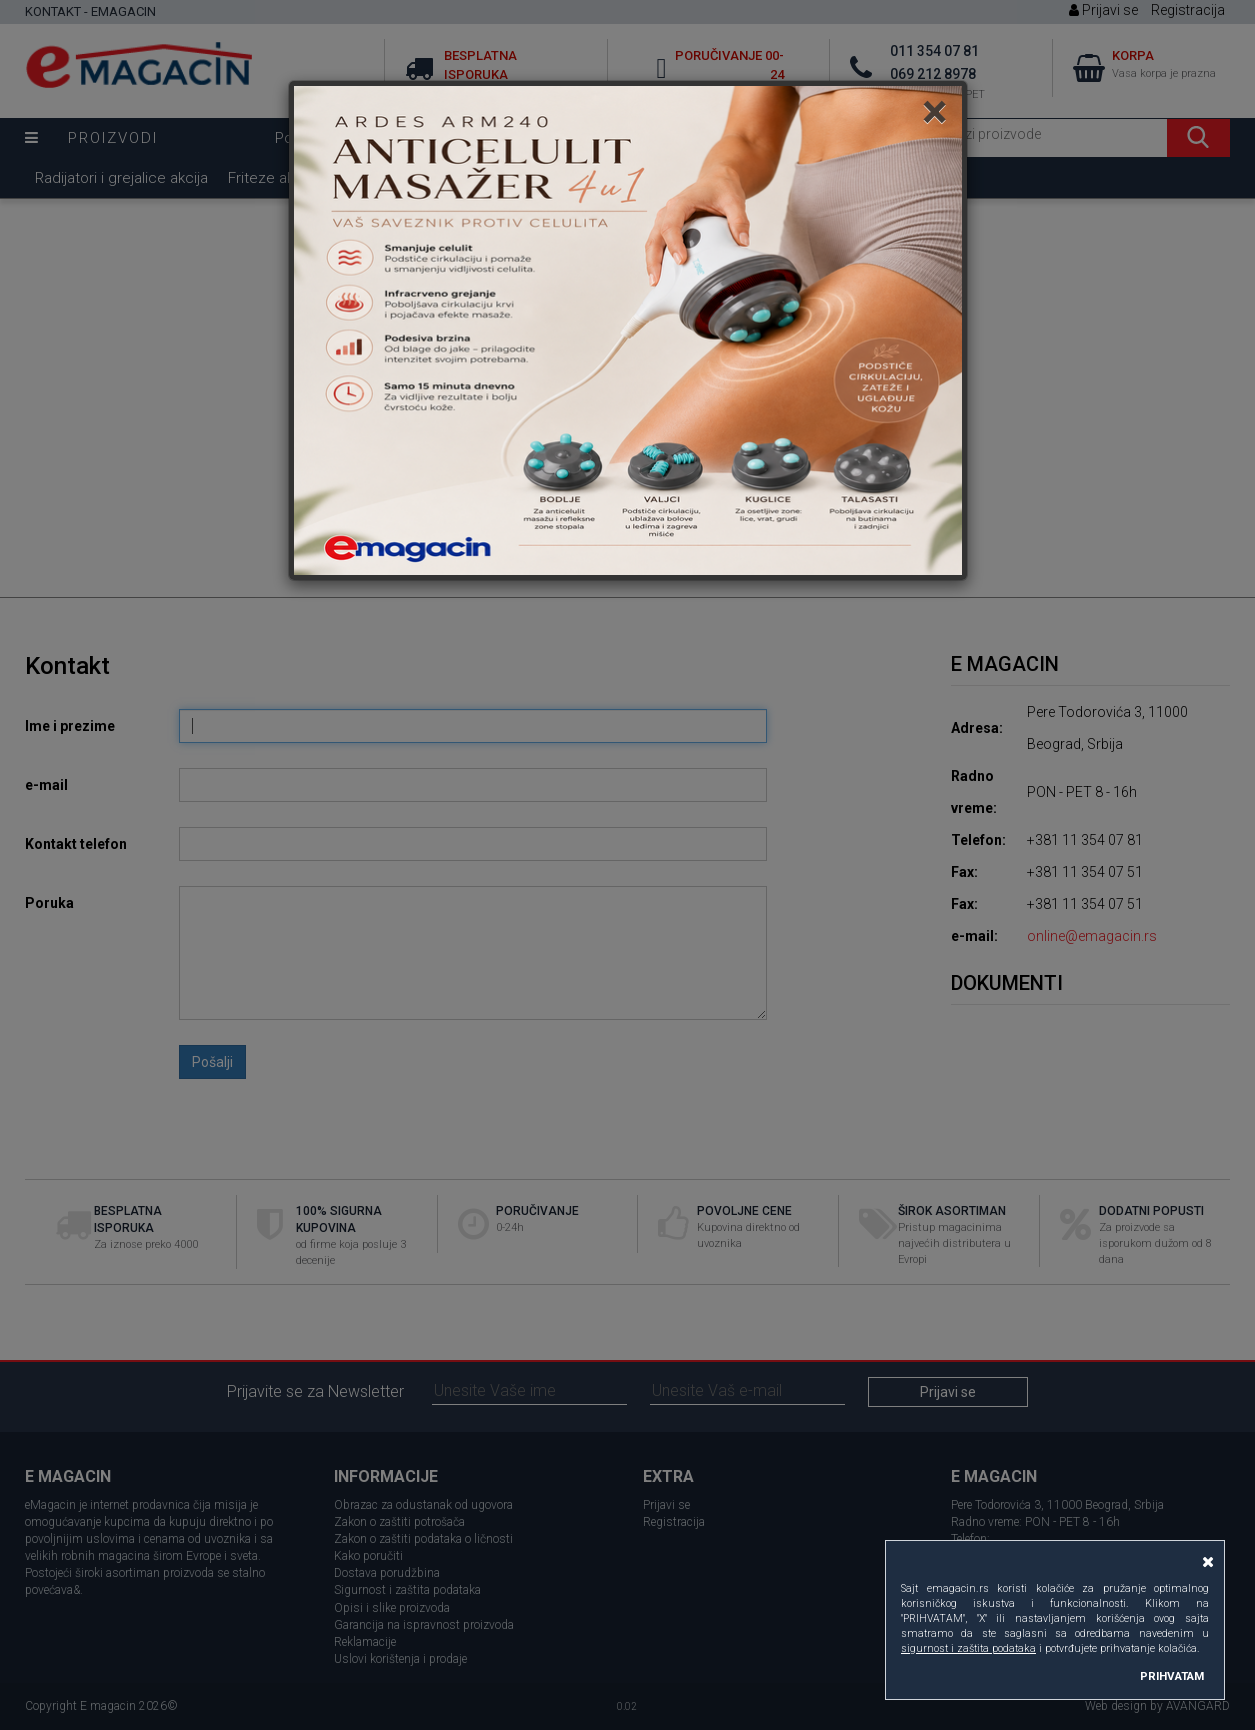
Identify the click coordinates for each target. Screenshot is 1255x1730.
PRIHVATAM (1172, 1676)
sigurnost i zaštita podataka (968, 1648)
